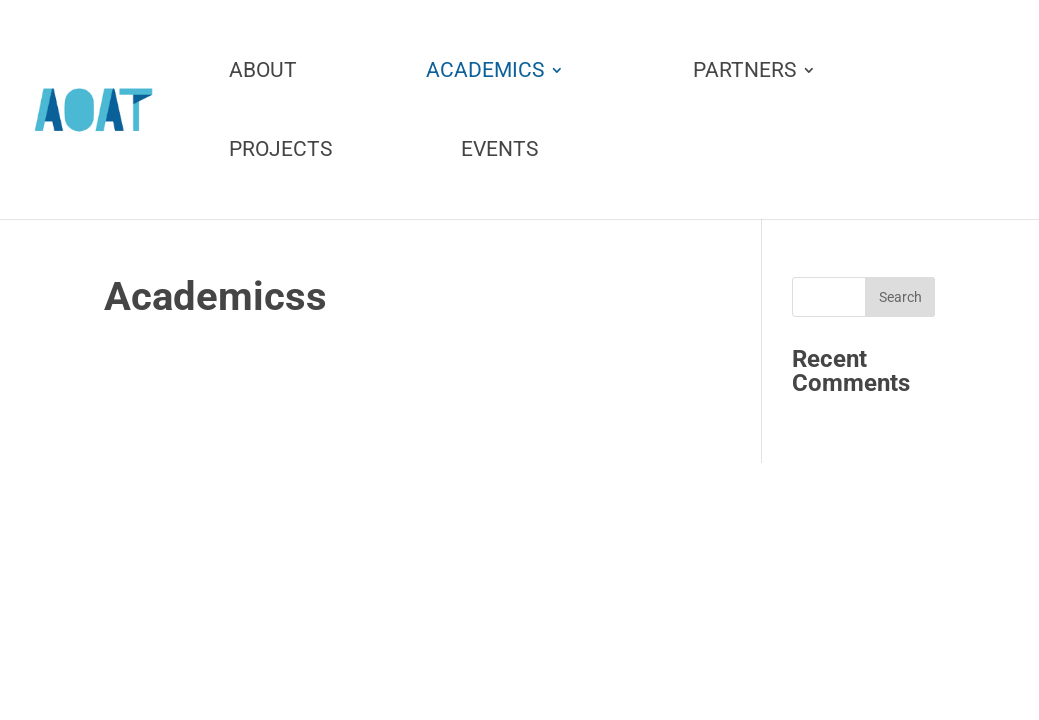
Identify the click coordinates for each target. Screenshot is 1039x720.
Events (499, 150)
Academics (485, 71)
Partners (744, 71)
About (263, 71)
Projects (280, 150)
